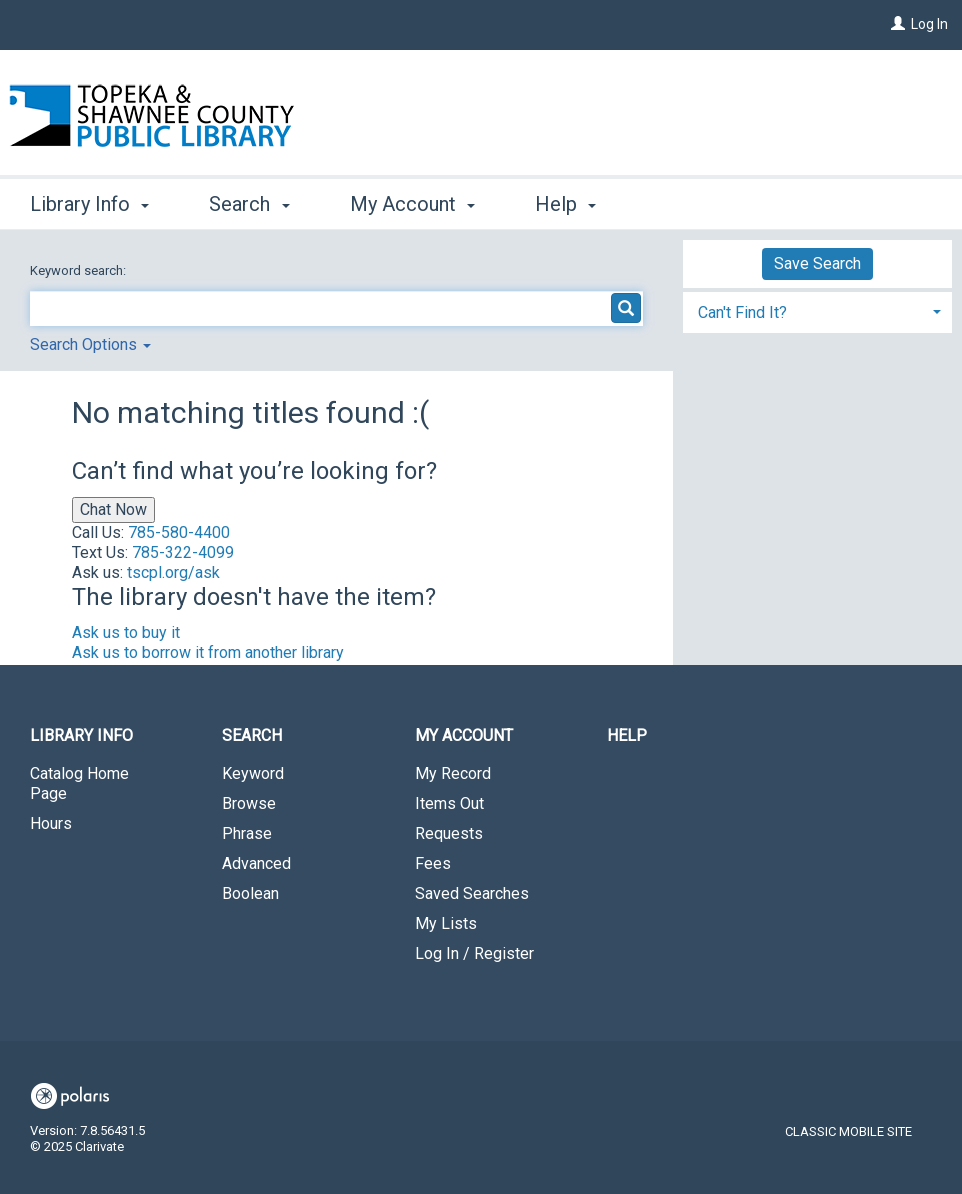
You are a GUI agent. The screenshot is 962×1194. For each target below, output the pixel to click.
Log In (929, 24)
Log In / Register (474, 953)
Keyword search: (79, 270)
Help (627, 735)
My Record (453, 773)
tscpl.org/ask (173, 572)
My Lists (446, 923)
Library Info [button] (89, 204)
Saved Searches (472, 893)
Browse (249, 803)
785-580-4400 (179, 532)
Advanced (256, 863)
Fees (433, 863)
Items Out (449, 803)
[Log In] (898, 24)
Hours (51, 823)
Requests (449, 833)
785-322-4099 (183, 552)
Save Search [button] (817, 263)
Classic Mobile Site (848, 1131)
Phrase (247, 833)
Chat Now (113, 509)
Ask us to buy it (126, 632)
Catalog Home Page (79, 783)
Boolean (250, 893)
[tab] (817, 310)
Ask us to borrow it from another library (208, 652)
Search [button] (249, 204)
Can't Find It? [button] (742, 312)
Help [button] (565, 204)
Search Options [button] (90, 344)
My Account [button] (412, 204)
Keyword (253, 773)
